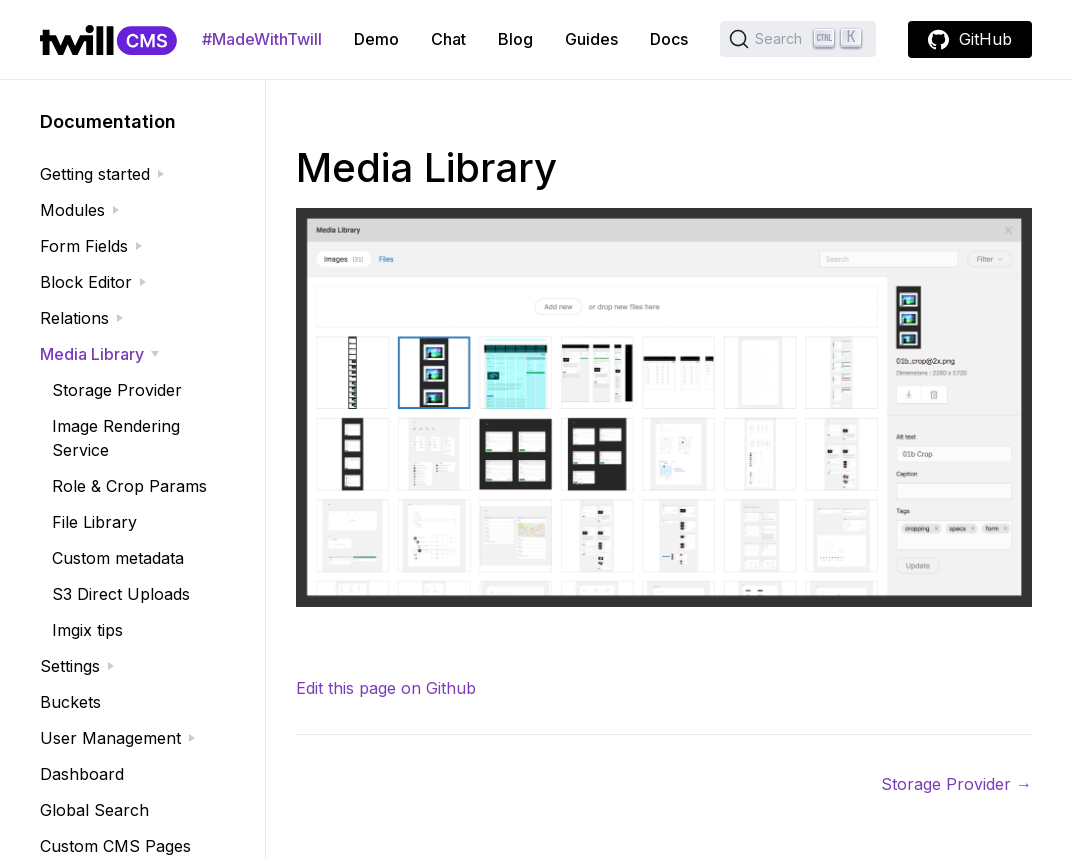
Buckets (70, 702)
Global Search (94, 810)
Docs (669, 39)
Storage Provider (117, 390)
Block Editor (86, 282)
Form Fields (84, 246)
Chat (448, 39)
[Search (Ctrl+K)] (798, 39)
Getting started (95, 174)
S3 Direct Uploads (121, 594)
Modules (72, 210)
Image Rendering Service (116, 438)
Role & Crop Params (129, 486)
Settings (70, 666)
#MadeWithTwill (262, 39)
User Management (110, 738)
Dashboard (82, 774)
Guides (591, 39)
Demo (376, 39)
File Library (94, 522)
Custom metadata (118, 558)
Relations (74, 318)
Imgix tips (87, 630)
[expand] (161, 174)
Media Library (92, 354)
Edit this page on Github (386, 688)
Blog (515, 39)
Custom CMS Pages (115, 846)
